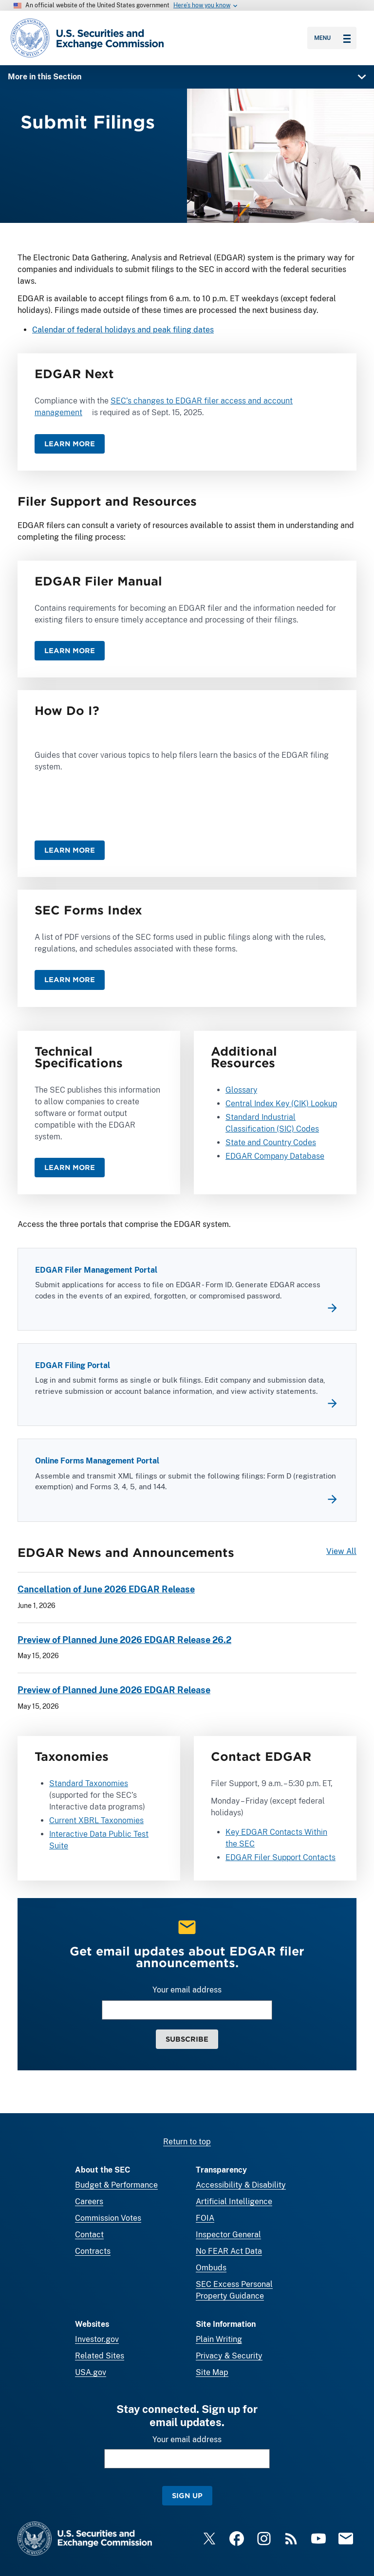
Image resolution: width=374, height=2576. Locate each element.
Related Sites (99, 2355)
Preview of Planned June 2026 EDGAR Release (114, 1690)
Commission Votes (108, 2218)
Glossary (241, 1090)
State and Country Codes (270, 1143)
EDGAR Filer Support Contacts (280, 1857)
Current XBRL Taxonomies (96, 1820)
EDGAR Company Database (274, 1156)
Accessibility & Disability (241, 2185)
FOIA (205, 2218)
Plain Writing (219, 2339)
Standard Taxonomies (88, 1783)
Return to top (187, 2141)
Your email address (187, 1989)
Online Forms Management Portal (97, 1461)
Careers (89, 2201)
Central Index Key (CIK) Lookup (281, 1104)
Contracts (93, 2251)
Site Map (212, 2372)
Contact (89, 2234)
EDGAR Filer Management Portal (96, 1270)
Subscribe (187, 2039)
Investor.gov (97, 2339)
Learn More (69, 443)
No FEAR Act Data (229, 2251)
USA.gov (90, 2372)
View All (341, 1551)
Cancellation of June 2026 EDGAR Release (106, 1590)
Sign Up (187, 2495)
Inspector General (228, 2234)
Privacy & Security (229, 2355)
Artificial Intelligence (234, 2201)
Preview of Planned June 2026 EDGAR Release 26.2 (124, 1640)
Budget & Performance (116, 2185)
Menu (332, 38)
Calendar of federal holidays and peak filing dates (123, 329)
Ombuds (211, 2267)
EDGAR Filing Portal (72, 1365)
